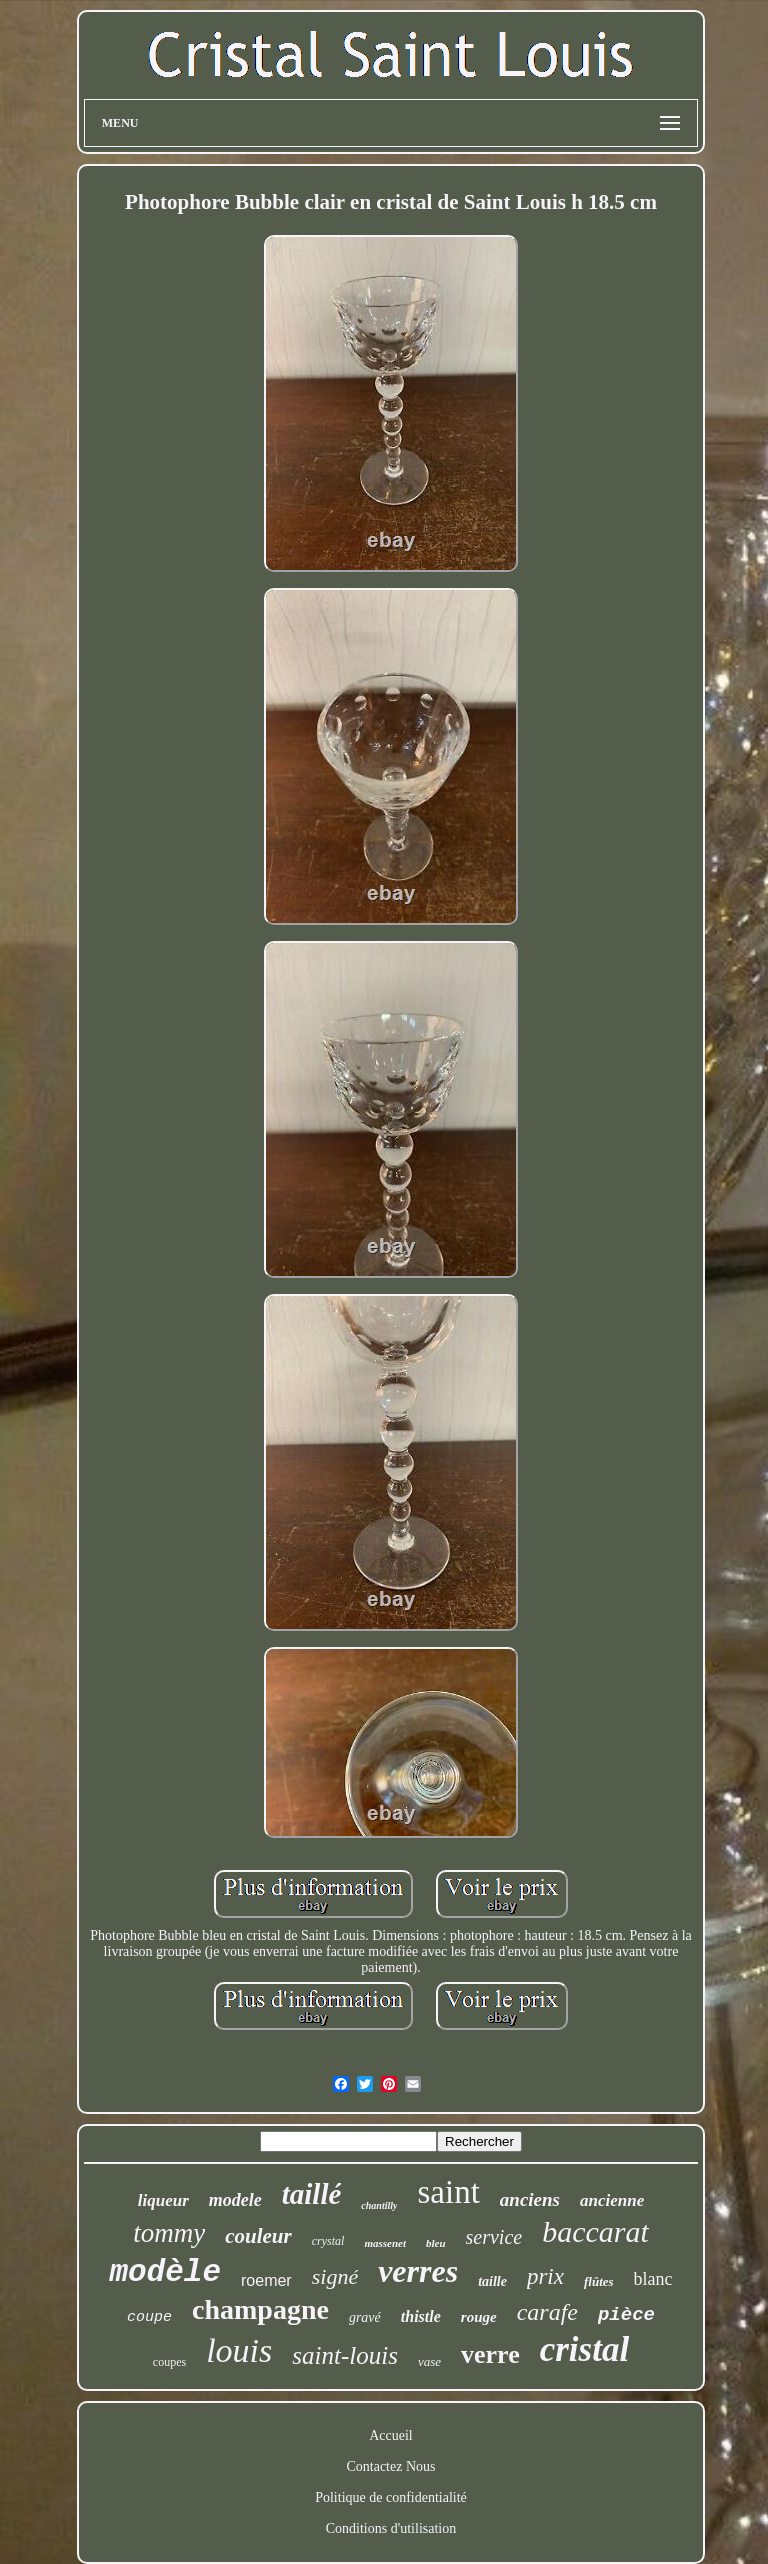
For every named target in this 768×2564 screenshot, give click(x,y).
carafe (547, 2312)
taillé (312, 2194)
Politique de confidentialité (391, 2497)
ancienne (612, 2200)
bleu (436, 2243)
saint (448, 2192)
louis (239, 2350)
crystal (328, 2241)
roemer (266, 2280)
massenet (385, 2243)
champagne (260, 2309)
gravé (365, 2317)
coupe (149, 2317)
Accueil (391, 2435)
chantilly (379, 2205)
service (494, 2237)
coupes (169, 2362)
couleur (258, 2236)
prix (545, 2276)
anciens (530, 2199)
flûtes (599, 2281)
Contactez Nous (390, 2466)
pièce (626, 2315)
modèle (165, 2272)
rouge (479, 2317)
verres (418, 2271)
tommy (169, 2233)
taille (492, 2281)
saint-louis (345, 2355)
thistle (421, 2316)
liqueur (163, 2200)
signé (335, 2276)
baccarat (595, 2231)
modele (235, 2200)
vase (429, 2361)
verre (490, 2354)
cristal (584, 2349)
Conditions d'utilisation (391, 2528)
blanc (653, 2279)
